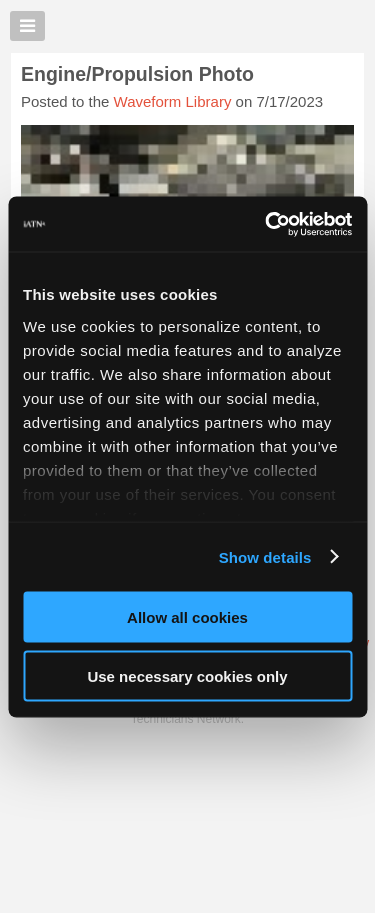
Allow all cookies (187, 617)
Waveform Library (173, 101)
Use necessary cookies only (187, 675)
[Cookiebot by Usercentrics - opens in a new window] (267, 224)
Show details (265, 556)
